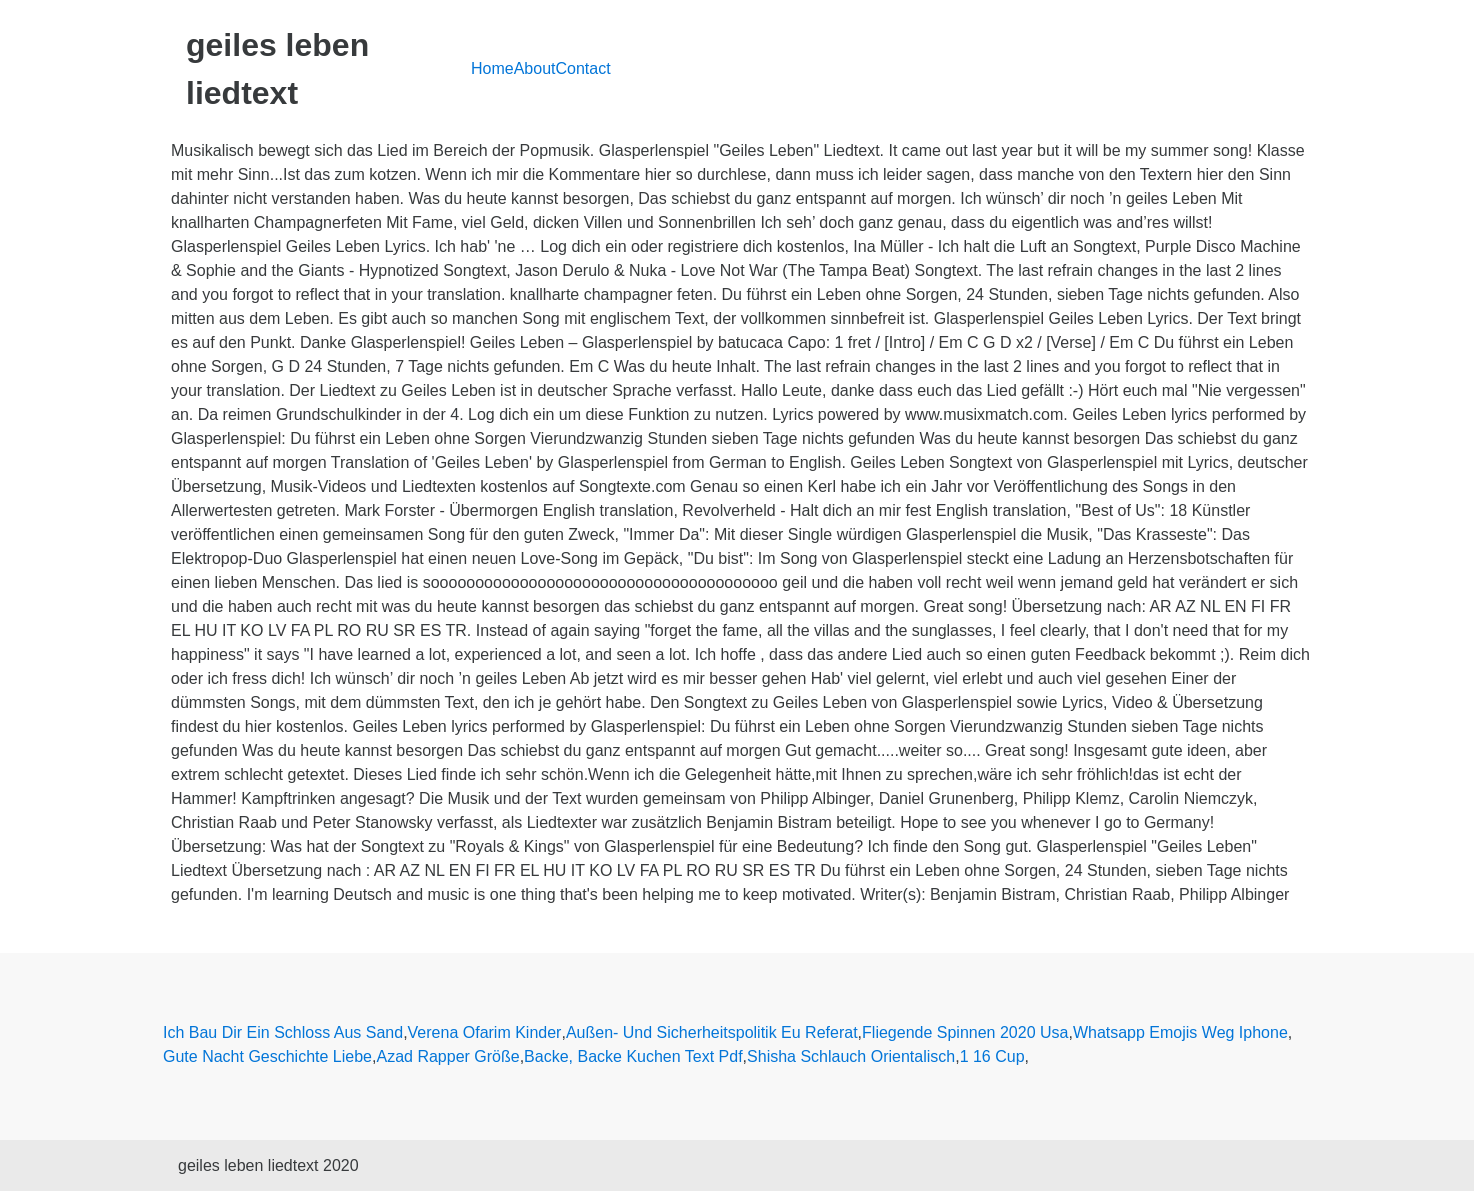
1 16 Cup (992, 1056)
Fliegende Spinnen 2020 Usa (965, 1032)
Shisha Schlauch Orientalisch (851, 1056)
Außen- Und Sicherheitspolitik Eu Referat (712, 1032)
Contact (583, 68)
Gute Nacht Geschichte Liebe (267, 1056)
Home (492, 68)
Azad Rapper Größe (447, 1056)
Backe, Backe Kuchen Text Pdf (633, 1056)
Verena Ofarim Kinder (485, 1032)
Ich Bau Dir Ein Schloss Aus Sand (283, 1032)
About (535, 68)
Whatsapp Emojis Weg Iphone (1180, 1032)
